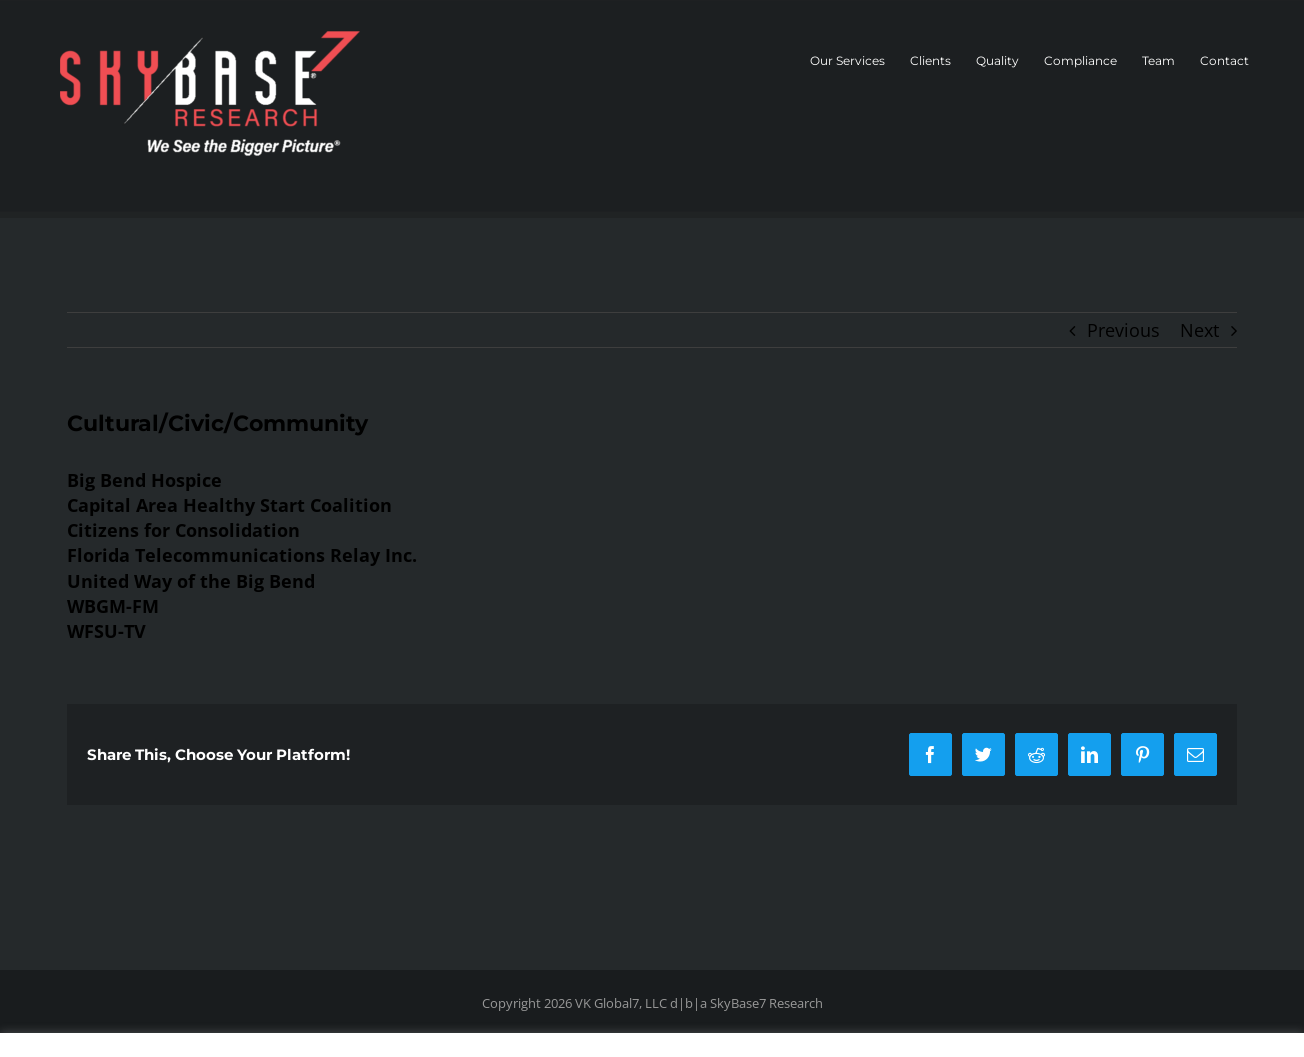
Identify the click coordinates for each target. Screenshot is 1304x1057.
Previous (1123, 330)
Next (1199, 330)
